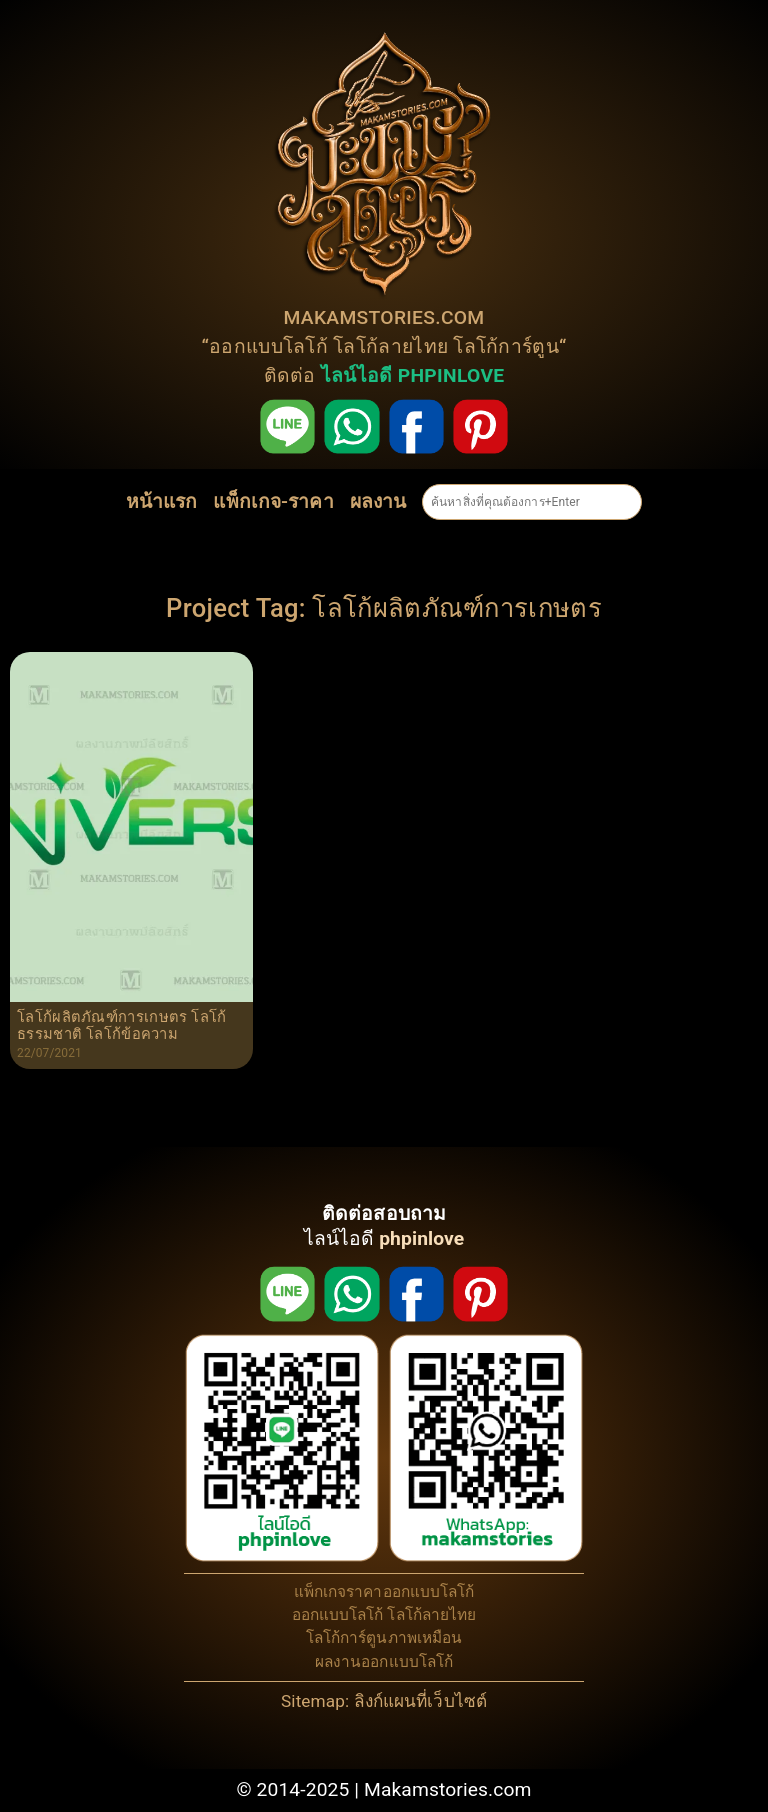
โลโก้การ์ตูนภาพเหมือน (384, 1638)
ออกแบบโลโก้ (268, 346)
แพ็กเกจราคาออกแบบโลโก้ (384, 1592)
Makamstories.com (448, 1789)
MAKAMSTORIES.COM (384, 317)
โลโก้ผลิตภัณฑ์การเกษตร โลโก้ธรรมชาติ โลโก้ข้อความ (122, 1026)
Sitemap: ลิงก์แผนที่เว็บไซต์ (384, 1701)
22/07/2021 (49, 1053)
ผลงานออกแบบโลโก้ (384, 1662)
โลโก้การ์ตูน (506, 346)
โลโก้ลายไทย (390, 346)
